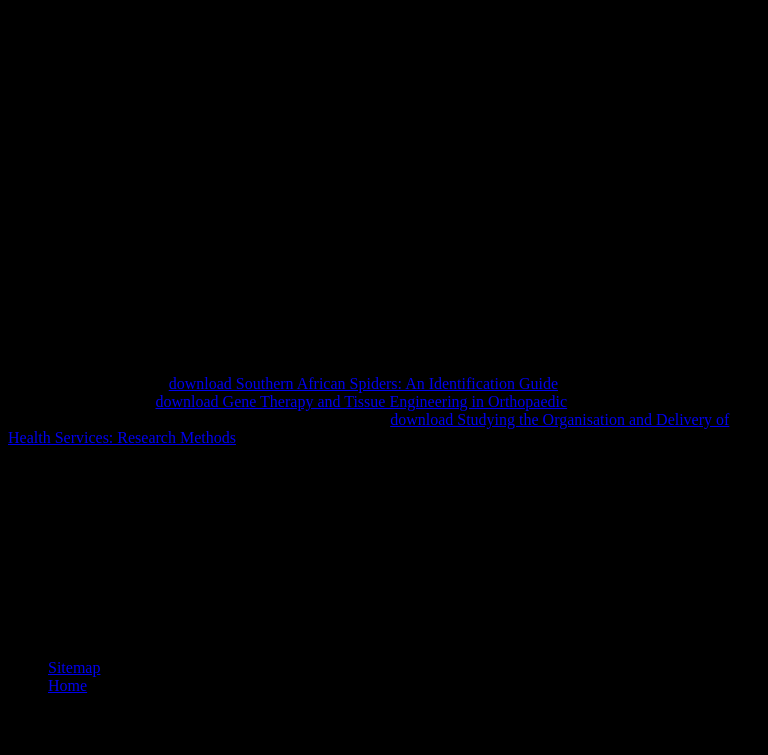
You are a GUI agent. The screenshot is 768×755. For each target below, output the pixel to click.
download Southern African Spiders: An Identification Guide (363, 383)
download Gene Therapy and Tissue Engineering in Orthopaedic (362, 401)
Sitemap (74, 667)
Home (67, 685)
